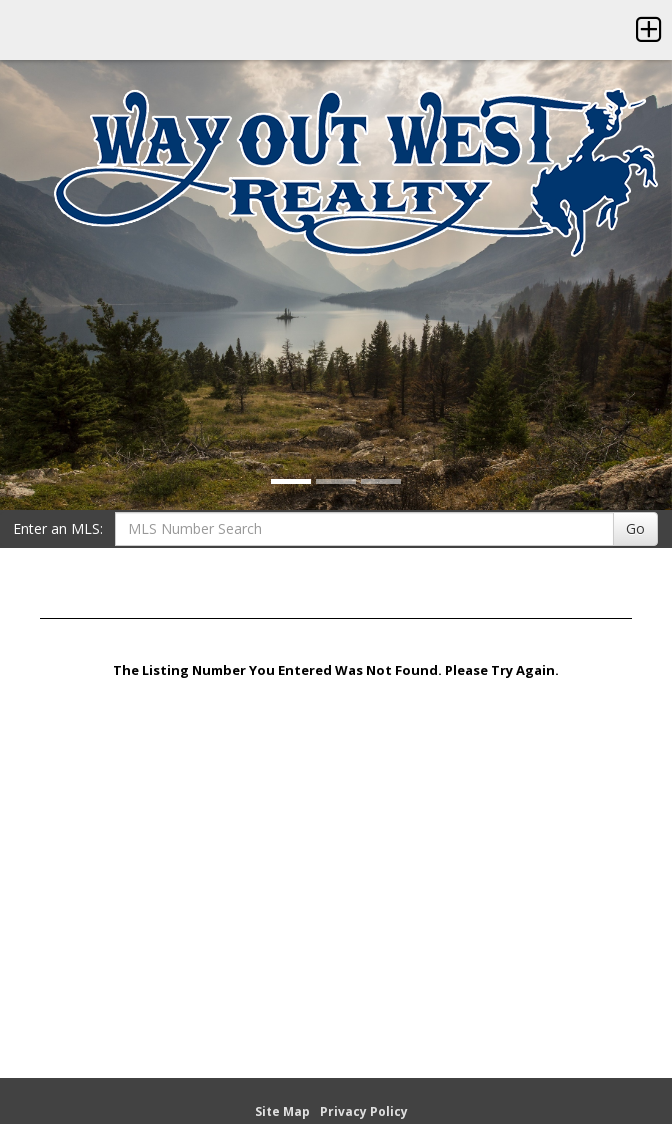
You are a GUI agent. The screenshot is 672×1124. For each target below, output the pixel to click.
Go (635, 528)
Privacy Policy (364, 1111)
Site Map (282, 1111)
